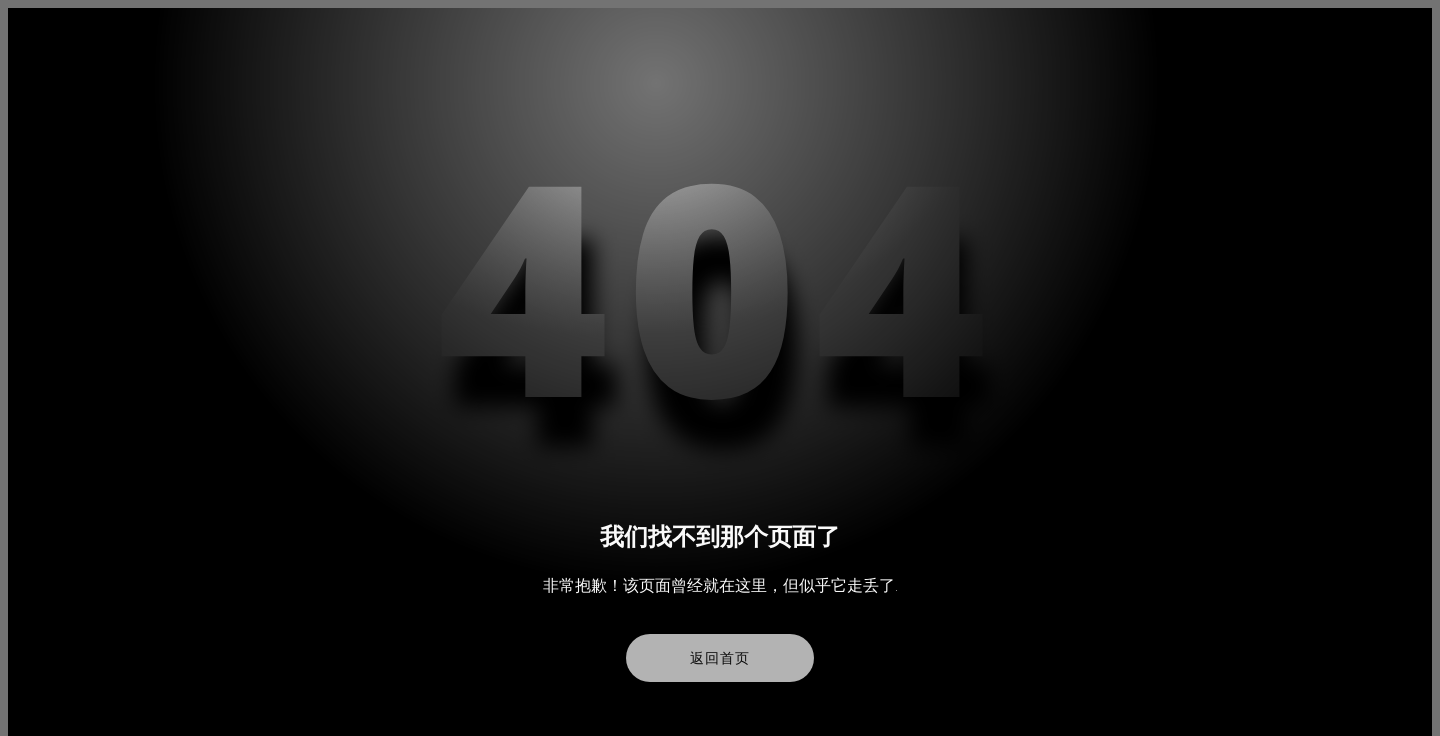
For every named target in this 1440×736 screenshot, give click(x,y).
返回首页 (719, 658)
